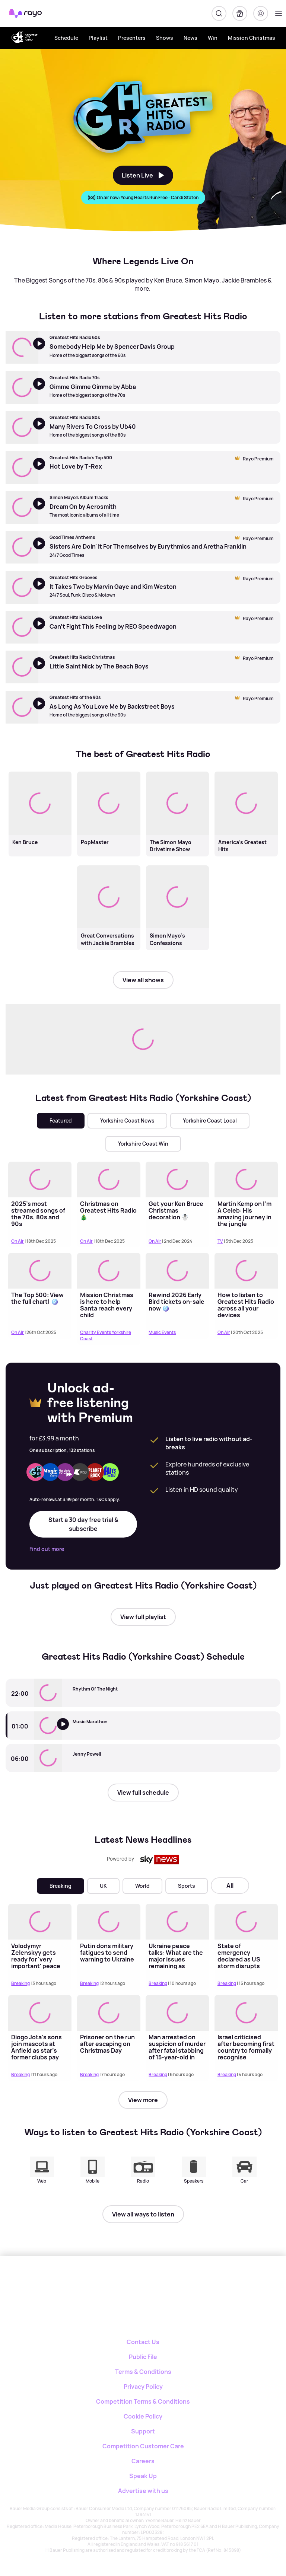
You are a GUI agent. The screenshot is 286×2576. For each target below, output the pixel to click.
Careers (143, 2461)
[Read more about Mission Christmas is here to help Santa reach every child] (108, 1270)
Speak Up (143, 2476)
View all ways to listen (143, 2214)
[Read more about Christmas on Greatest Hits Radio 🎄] (108, 1179)
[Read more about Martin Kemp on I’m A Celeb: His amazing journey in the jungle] (246, 1179)
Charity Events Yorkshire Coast (105, 1335)
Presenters (132, 37)
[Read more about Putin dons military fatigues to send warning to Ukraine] (108, 1921)
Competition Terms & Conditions (143, 2401)
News (190, 37)
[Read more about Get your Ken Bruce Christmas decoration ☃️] (177, 1179)
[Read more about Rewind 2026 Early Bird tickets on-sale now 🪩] (177, 1270)
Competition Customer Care (143, 2446)
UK (103, 1885)
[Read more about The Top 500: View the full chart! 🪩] (40, 1270)
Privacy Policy (143, 2386)
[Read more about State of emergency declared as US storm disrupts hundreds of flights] (246, 1921)
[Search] (219, 13)
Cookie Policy (143, 2416)
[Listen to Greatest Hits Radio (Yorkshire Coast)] (67, 1731)
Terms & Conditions (143, 2372)
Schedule (66, 37)
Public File (143, 2357)
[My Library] (239, 13)
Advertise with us (143, 2491)
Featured (61, 1120)
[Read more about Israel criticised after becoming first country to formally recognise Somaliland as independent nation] (246, 2012)
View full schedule (143, 1792)
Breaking (61, 1885)
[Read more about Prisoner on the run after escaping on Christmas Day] (108, 2012)
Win (212, 37)
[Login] (260, 13)
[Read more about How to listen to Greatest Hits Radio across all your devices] (246, 1270)
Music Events (162, 1332)
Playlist (98, 37)
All (229, 1885)
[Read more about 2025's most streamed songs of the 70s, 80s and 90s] (40, 1179)
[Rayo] (120, 2282)
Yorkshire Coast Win (143, 1143)
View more (143, 2100)
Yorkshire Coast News (127, 1120)
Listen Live (143, 175)
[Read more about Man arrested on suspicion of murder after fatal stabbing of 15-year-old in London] (177, 2012)
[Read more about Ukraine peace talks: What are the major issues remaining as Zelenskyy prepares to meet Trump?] (177, 1921)
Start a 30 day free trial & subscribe (83, 1524)
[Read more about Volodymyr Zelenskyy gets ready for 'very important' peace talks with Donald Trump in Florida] (40, 1921)
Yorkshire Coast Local (210, 1120)
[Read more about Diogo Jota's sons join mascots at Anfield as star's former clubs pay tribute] (40, 2012)
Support (143, 2431)
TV (220, 1241)
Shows (164, 37)
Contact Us (143, 2342)
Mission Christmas (251, 37)
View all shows (143, 980)
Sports (186, 1885)
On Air (17, 1241)
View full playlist (143, 1617)
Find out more (46, 1549)
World (142, 1885)
